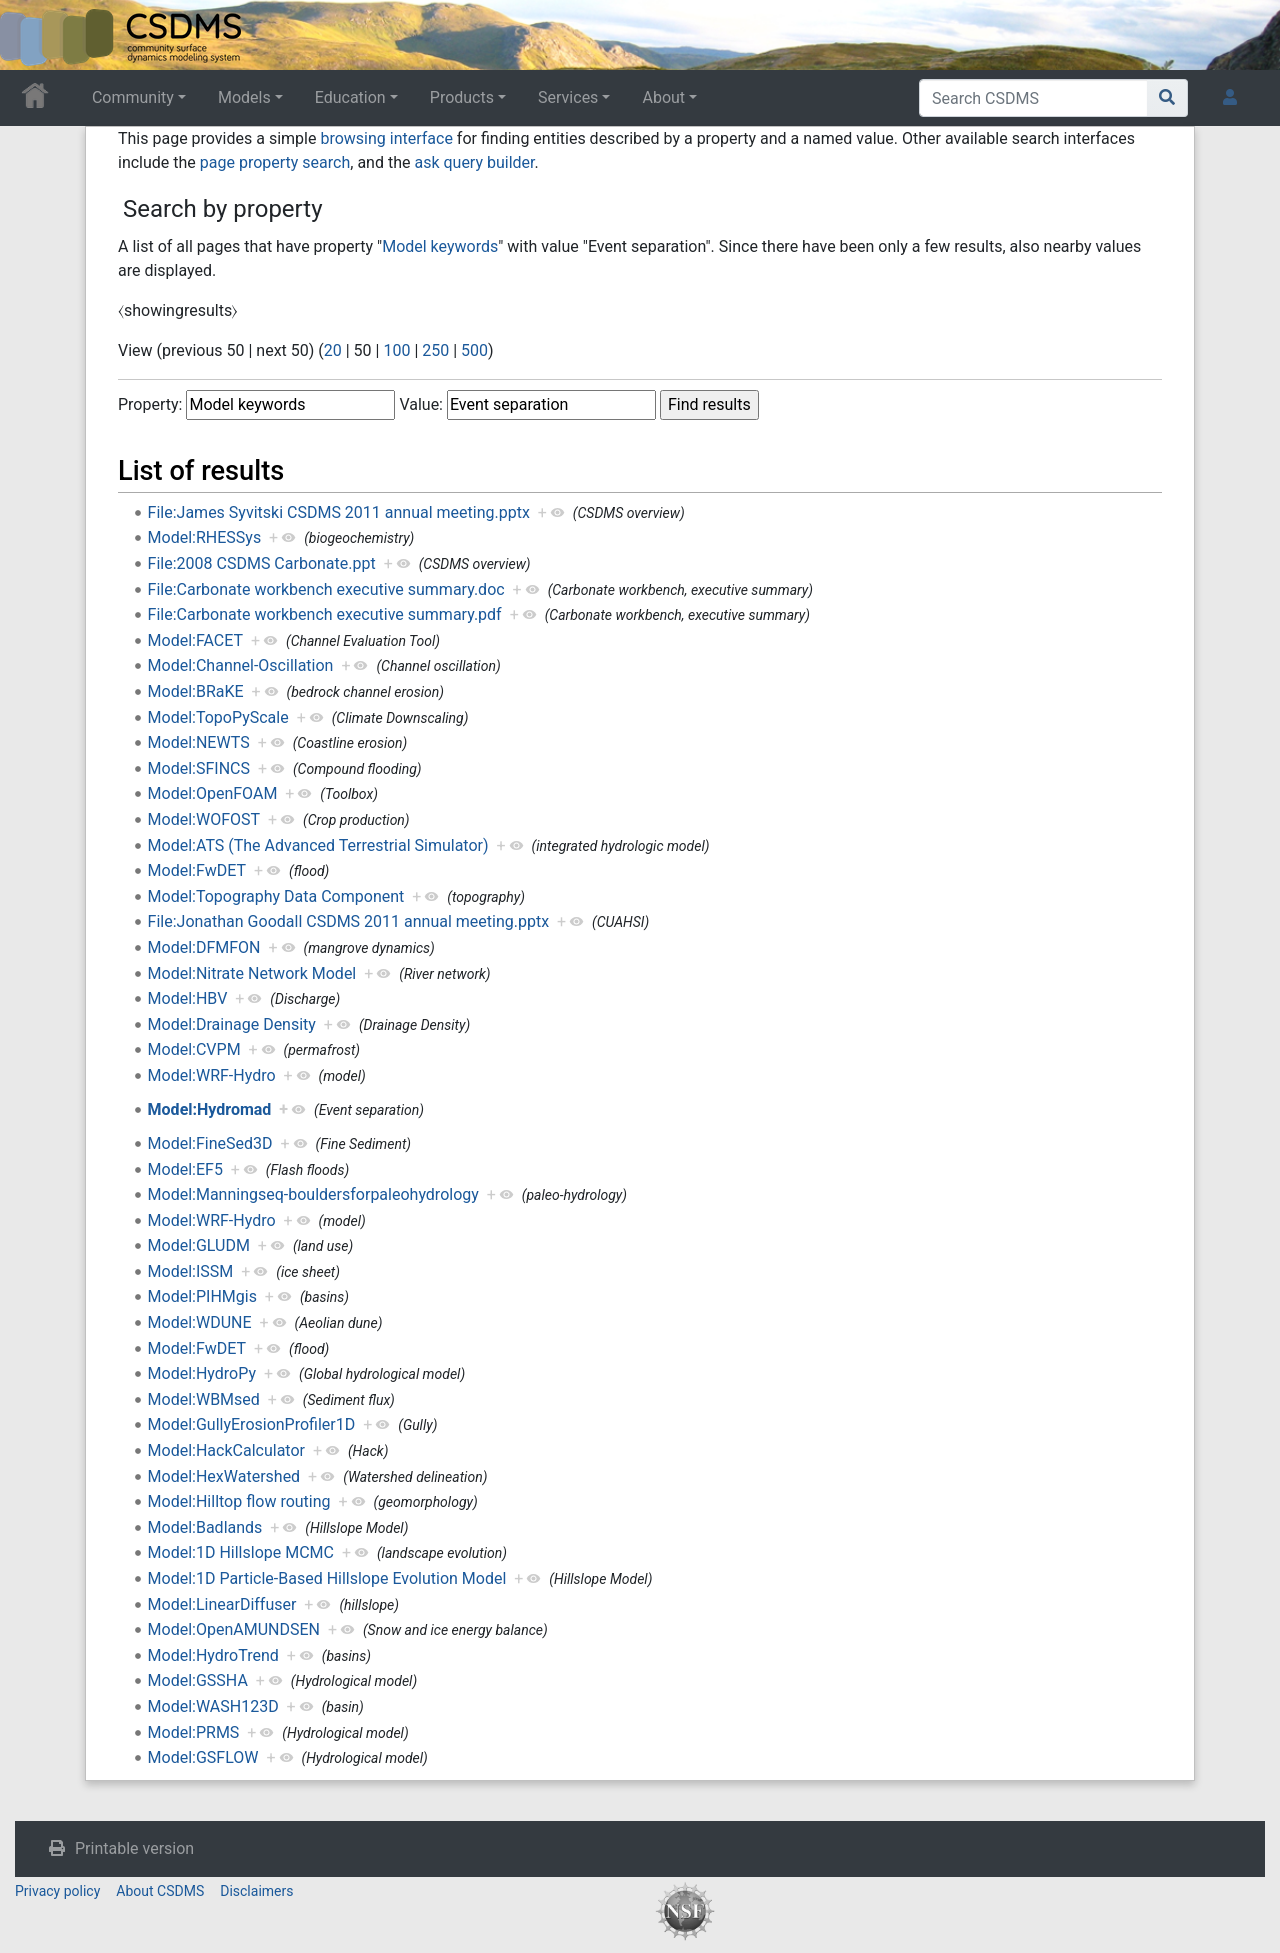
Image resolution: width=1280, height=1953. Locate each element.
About (663, 97)
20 (333, 350)
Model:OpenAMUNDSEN (234, 1629)
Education (350, 97)
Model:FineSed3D (210, 1143)
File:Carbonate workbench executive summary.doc (326, 589)
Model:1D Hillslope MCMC (241, 1552)
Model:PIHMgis (202, 1296)
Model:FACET (195, 640)
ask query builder (474, 162)
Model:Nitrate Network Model (252, 973)
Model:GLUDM (199, 1245)
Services (568, 97)
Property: (150, 404)
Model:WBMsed (204, 1399)
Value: (421, 404)
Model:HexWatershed (224, 1476)
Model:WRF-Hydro (212, 1075)
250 (435, 350)
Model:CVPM (194, 1049)
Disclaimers (256, 1891)
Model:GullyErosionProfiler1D (252, 1424)
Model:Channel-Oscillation (241, 665)
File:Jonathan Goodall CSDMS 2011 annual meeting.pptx (349, 921)
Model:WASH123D (213, 1706)
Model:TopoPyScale (218, 717)
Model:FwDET (197, 870)
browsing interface (386, 138)
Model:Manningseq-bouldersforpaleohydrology (313, 1194)
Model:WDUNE (200, 1322)
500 (474, 350)
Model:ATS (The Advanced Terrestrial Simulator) (318, 845)
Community (133, 97)
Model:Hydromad (210, 1109)
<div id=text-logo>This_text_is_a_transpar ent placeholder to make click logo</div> (32, 35)
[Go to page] (1167, 98)
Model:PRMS (194, 1732)
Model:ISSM (191, 1271)
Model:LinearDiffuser (222, 1604)
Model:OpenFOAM (213, 793)
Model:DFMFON (204, 947)
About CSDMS (160, 1891)
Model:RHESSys (205, 537)
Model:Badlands (205, 1527)
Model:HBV (188, 998)
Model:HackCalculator (226, 1450)
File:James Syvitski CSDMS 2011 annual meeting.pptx (339, 512)
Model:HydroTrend (213, 1655)
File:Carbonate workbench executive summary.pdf (325, 614)
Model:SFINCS (199, 768)
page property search (275, 162)
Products (462, 97)
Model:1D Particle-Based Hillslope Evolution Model (327, 1578)
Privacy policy (57, 1891)
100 (396, 350)
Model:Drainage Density (232, 1024)
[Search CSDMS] (1033, 98)
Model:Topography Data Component (276, 896)
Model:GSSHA (198, 1680)
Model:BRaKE (196, 691)
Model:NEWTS (199, 742)
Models (244, 97)
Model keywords (440, 246)
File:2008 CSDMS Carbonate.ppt (262, 563)
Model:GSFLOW (203, 1757)
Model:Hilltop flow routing (239, 1501)
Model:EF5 (185, 1169)
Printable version (134, 1848)
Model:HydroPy (202, 1373)
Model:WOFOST (204, 819)
